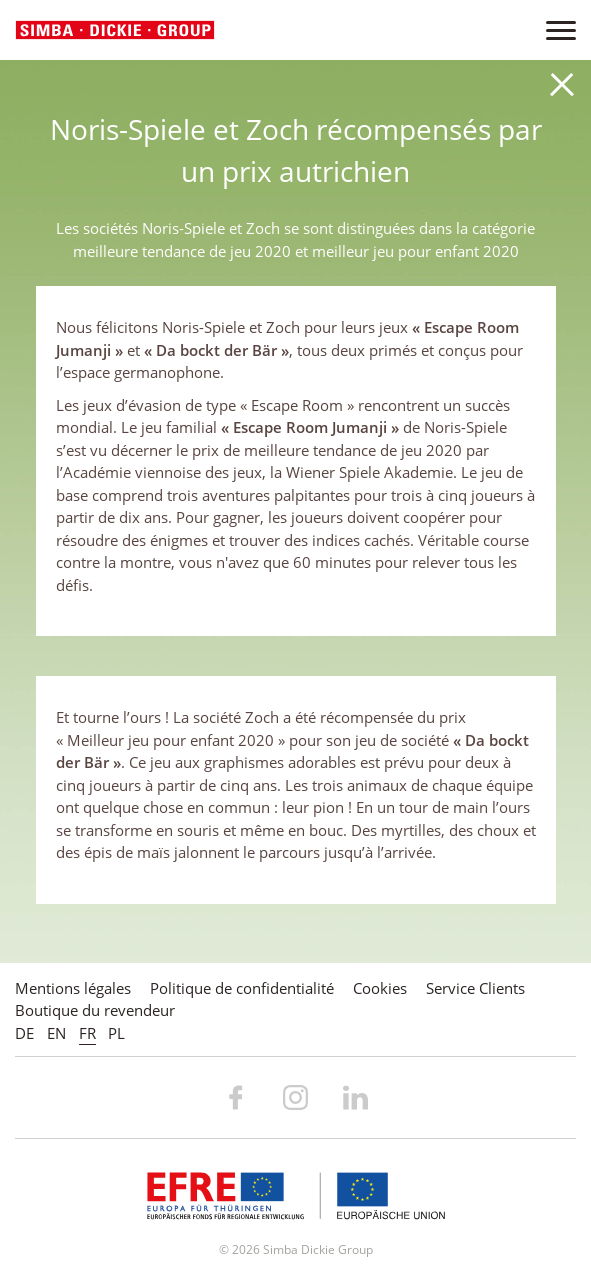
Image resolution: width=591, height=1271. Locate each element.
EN (56, 1033)
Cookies (380, 988)
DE (24, 1033)
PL (116, 1033)
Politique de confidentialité (242, 988)
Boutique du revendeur (95, 1010)
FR (87, 1033)
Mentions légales (73, 988)
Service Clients (475, 988)
